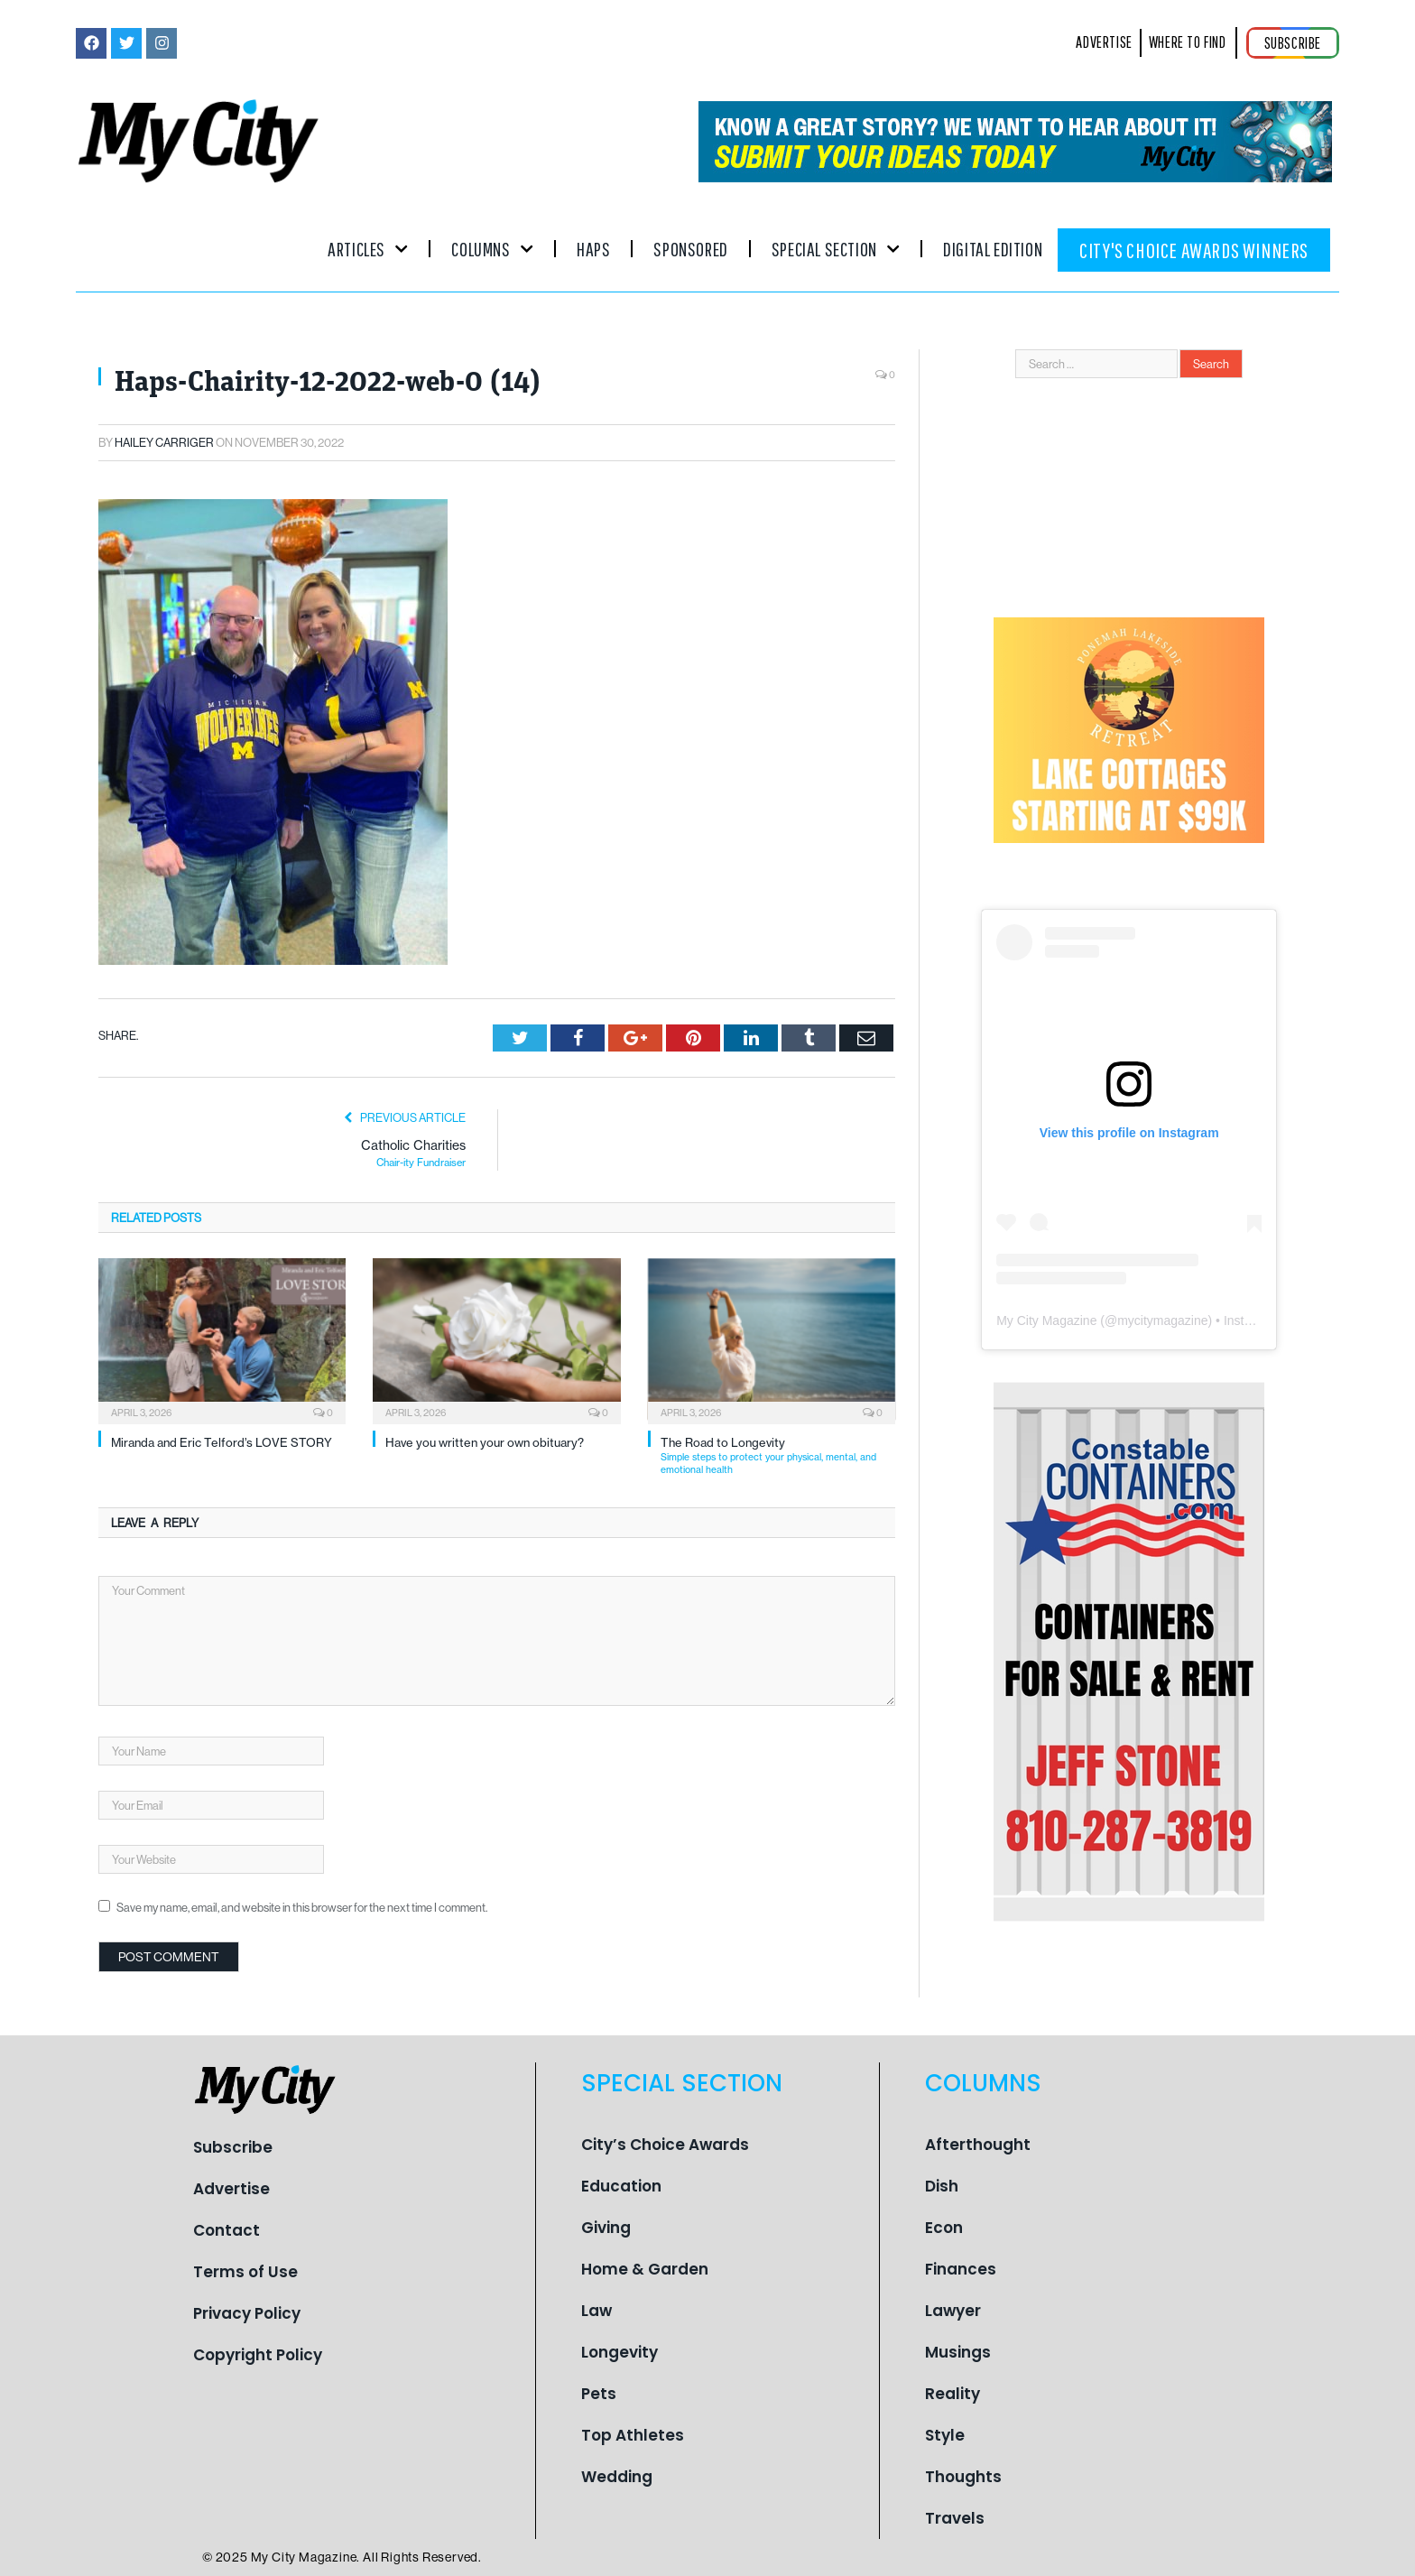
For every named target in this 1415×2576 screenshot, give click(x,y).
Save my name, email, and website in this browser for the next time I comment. (301, 1907)
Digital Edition (992, 248)
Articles (368, 248)
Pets (598, 2394)
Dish (941, 2186)
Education (621, 2186)
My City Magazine (1046, 1320)
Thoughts (963, 2477)
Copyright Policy (257, 2355)
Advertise (231, 2189)
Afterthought (978, 2144)
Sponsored (690, 248)
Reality (952, 2394)
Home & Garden (644, 2269)
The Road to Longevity (778, 1455)
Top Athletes (632, 2435)
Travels (955, 2518)
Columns (492, 248)
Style (945, 2435)
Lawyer (953, 2310)
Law (596, 2310)
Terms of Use (245, 2272)
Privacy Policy (247, 2313)
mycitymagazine (1162, 1320)
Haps (593, 248)
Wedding (616, 2477)
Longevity (619, 2352)
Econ (944, 2227)
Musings (958, 2352)
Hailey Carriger (164, 442)
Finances (960, 2269)
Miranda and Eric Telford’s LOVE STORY (221, 1442)
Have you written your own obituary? (484, 1442)
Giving (606, 2227)
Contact (226, 2230)
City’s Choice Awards (665, 2144)
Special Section (836, 248)
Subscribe (233, 2147)
